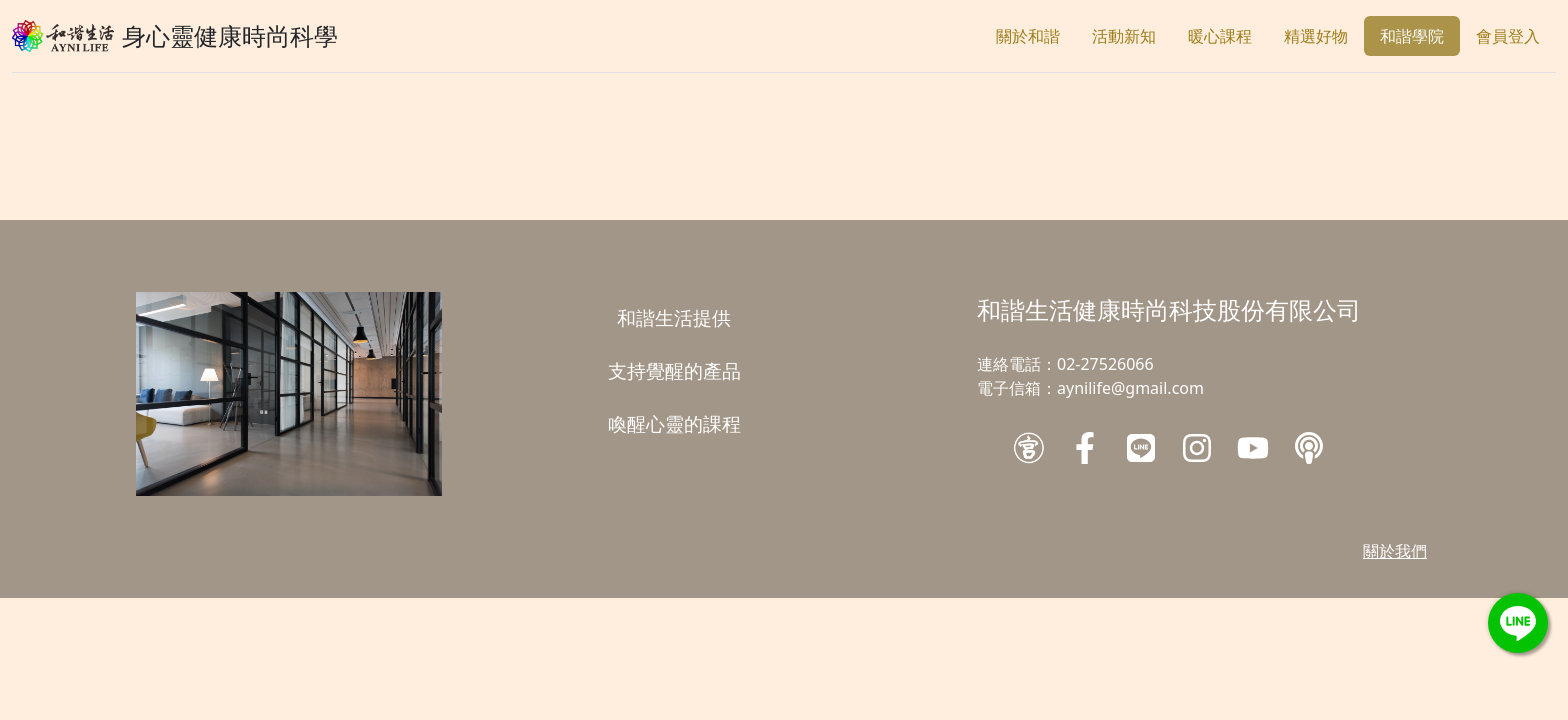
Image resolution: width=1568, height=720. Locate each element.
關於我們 (1395, 551)
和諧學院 (1412, 36)
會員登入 (1508, 36)
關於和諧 (1028, 36)
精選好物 (1316, 36)
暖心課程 (1220, 36)
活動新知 (1124, 36)
